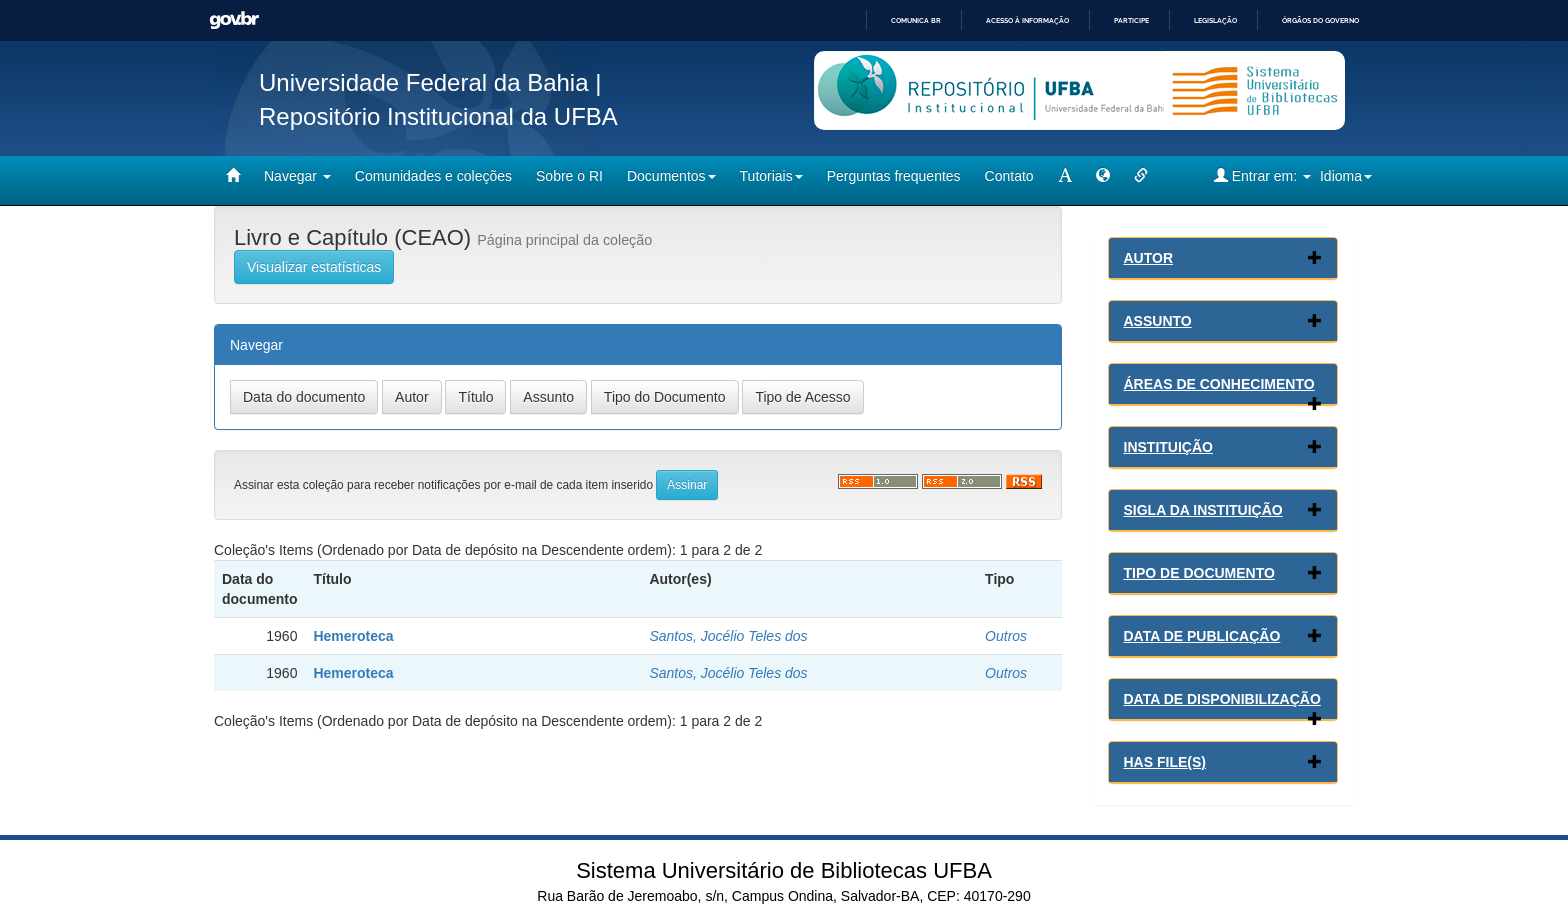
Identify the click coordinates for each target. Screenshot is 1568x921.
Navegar (297, 176)
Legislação (1215, 20)
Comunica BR (916, 20)
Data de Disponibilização (1222, 699)
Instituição (1168, 447)
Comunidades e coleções (433, 176)
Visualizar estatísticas (314, 267)
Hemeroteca (353, 636)
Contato (1009, 176)
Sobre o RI (569, 176)
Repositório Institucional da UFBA (438, 116)
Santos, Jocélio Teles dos (728, 636)
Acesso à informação (1027, 20)
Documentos (671, 176)
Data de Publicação (1202, 636)
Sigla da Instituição (1203, 510)
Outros (1006, 636)
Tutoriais (771, 176)
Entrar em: (1262, 175)
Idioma (1346, 176)
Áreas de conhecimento (1219, 384)
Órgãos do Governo (1320, 20)
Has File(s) (1165, 762)
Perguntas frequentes (894, 176)
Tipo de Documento (1199, 573)
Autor (1149, 258)
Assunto (1158, 321)
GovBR (234, 20)
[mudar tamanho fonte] (1065, 176)
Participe (1131, 20)
